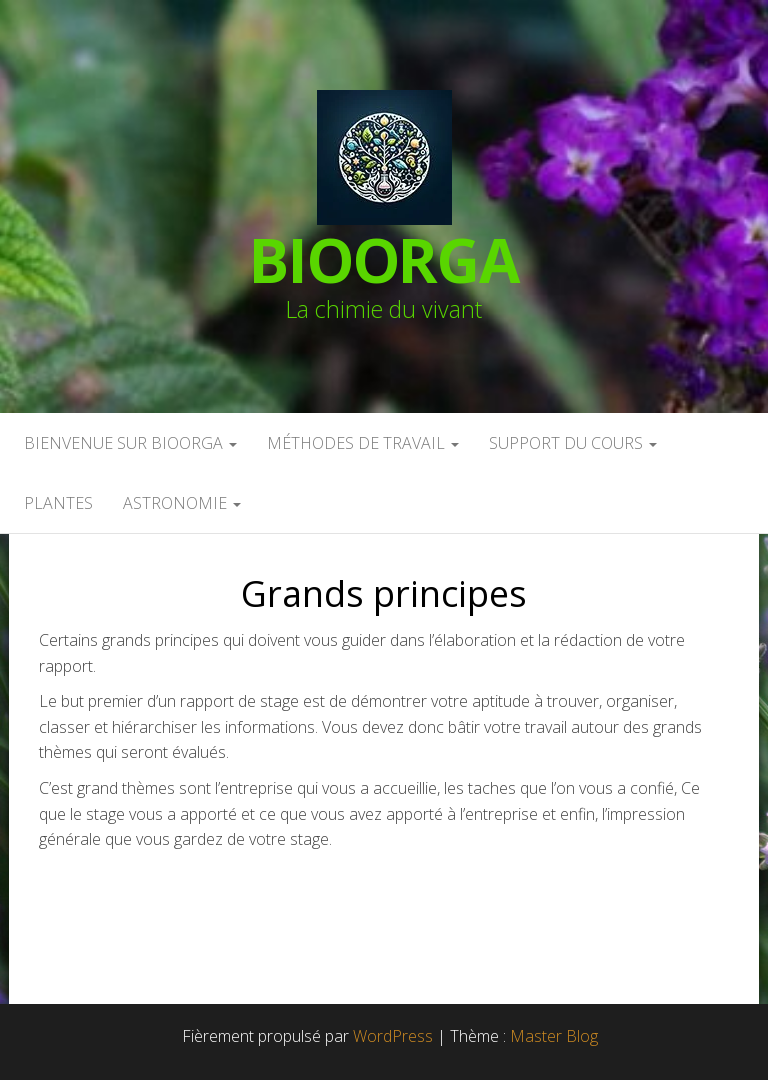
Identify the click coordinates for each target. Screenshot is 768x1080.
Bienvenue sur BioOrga (130, 443)
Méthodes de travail (363, 443)
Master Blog (554, 1036)
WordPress (393, 1036)
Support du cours (573, 443)
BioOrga (384, 260)
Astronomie (182, 503)
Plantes (58, 503)
